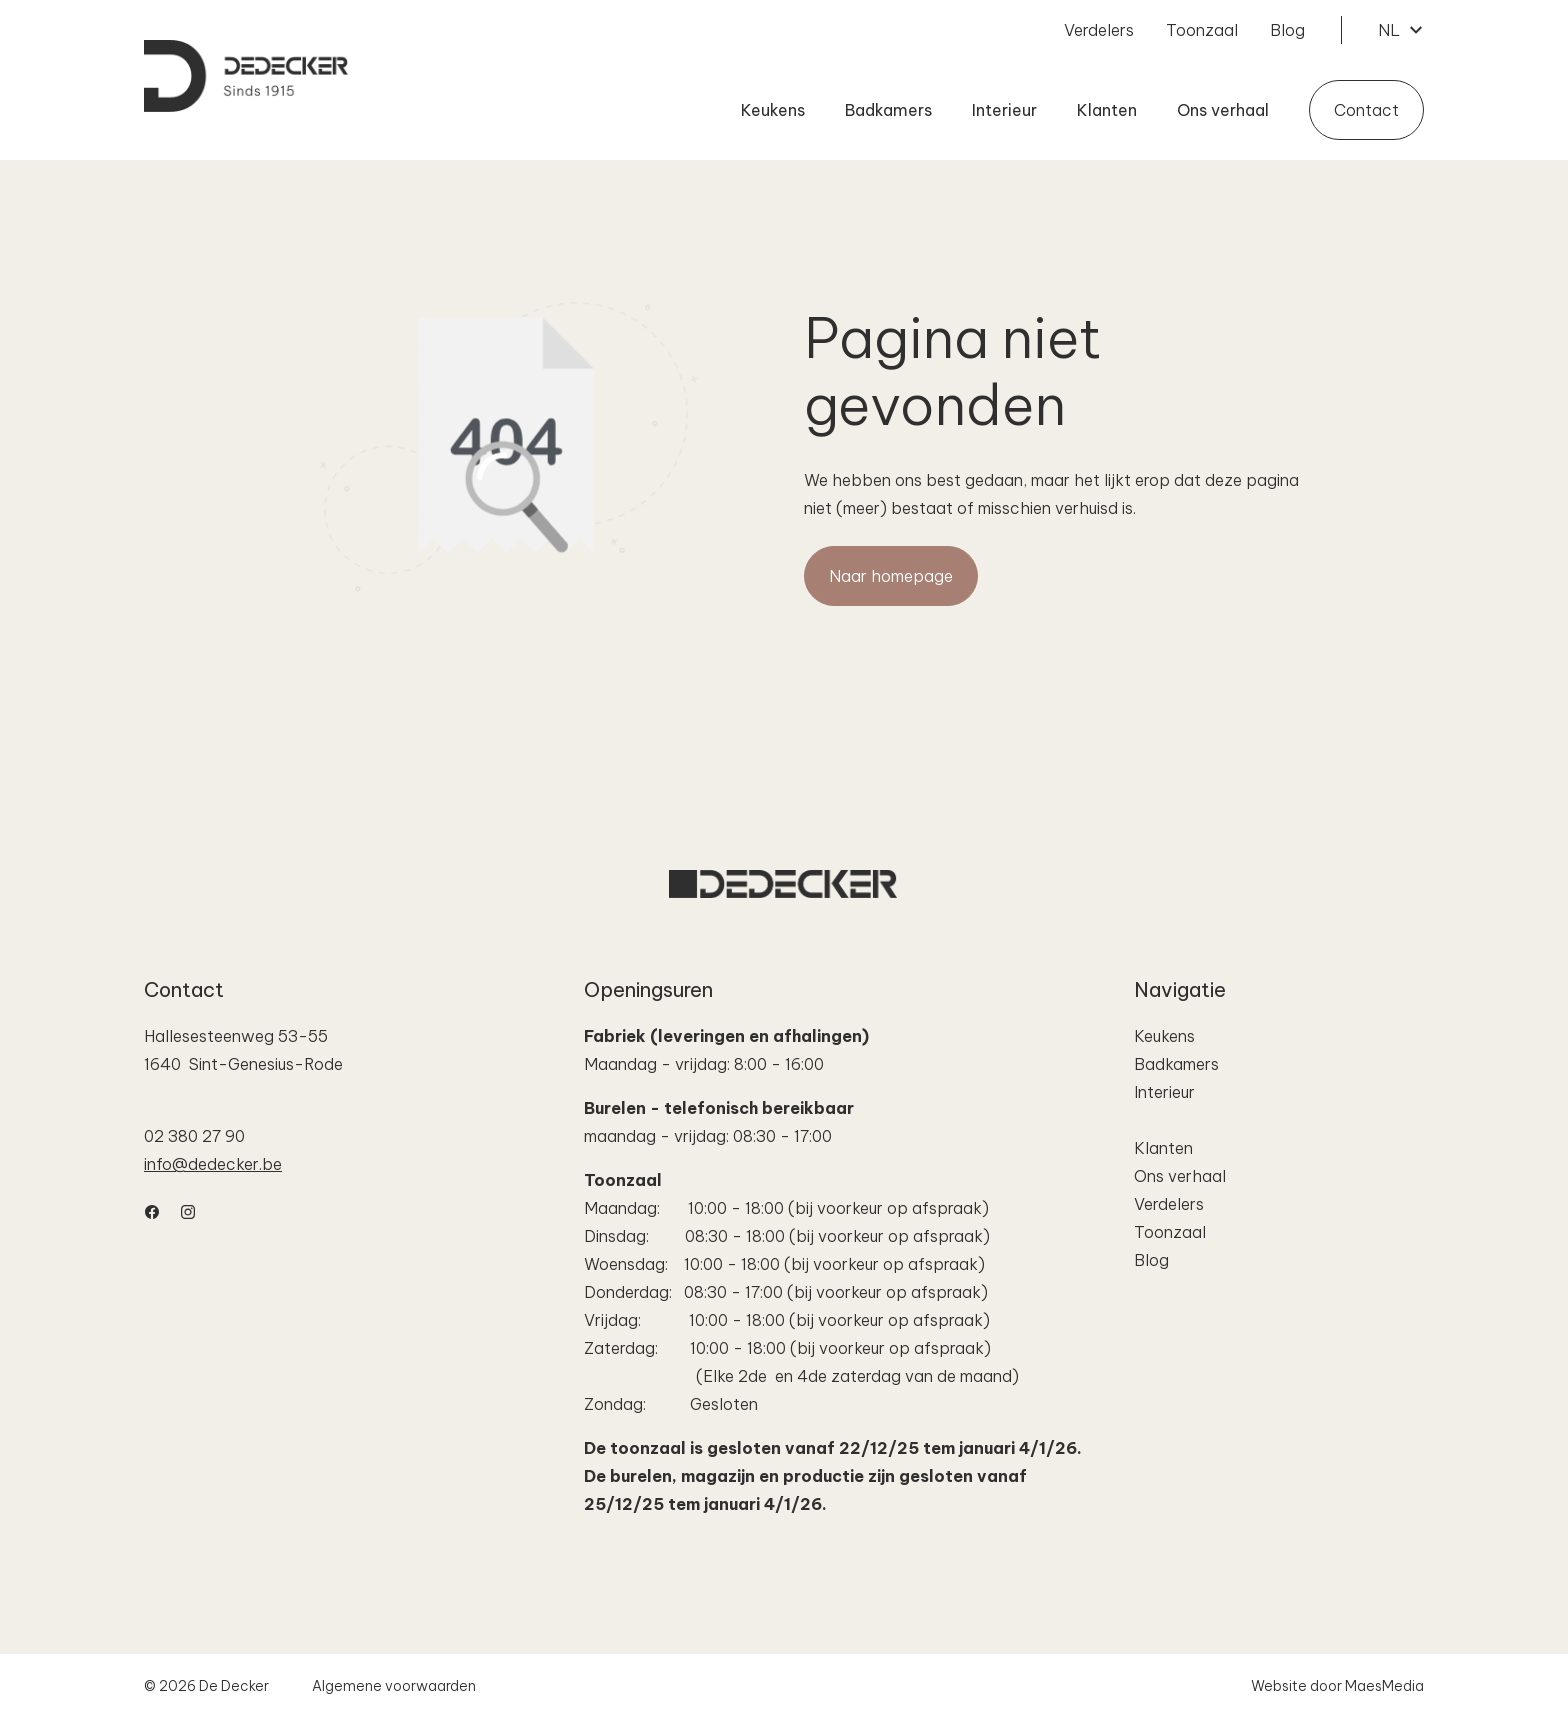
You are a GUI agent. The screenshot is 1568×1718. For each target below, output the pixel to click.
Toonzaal (1202, 30)
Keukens (773, 110)
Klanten (1107, 110)
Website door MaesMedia (1337, 1686)
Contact (1366, 110)
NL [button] (1401, 30)
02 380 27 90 (194, 1136)
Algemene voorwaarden (394, 1686)
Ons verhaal (1223, 110)
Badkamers (888, 110)
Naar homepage (891, 576)
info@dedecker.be (213, 1164)
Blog (1287, 30)
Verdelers (1099, 30)
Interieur (1004, 110)
